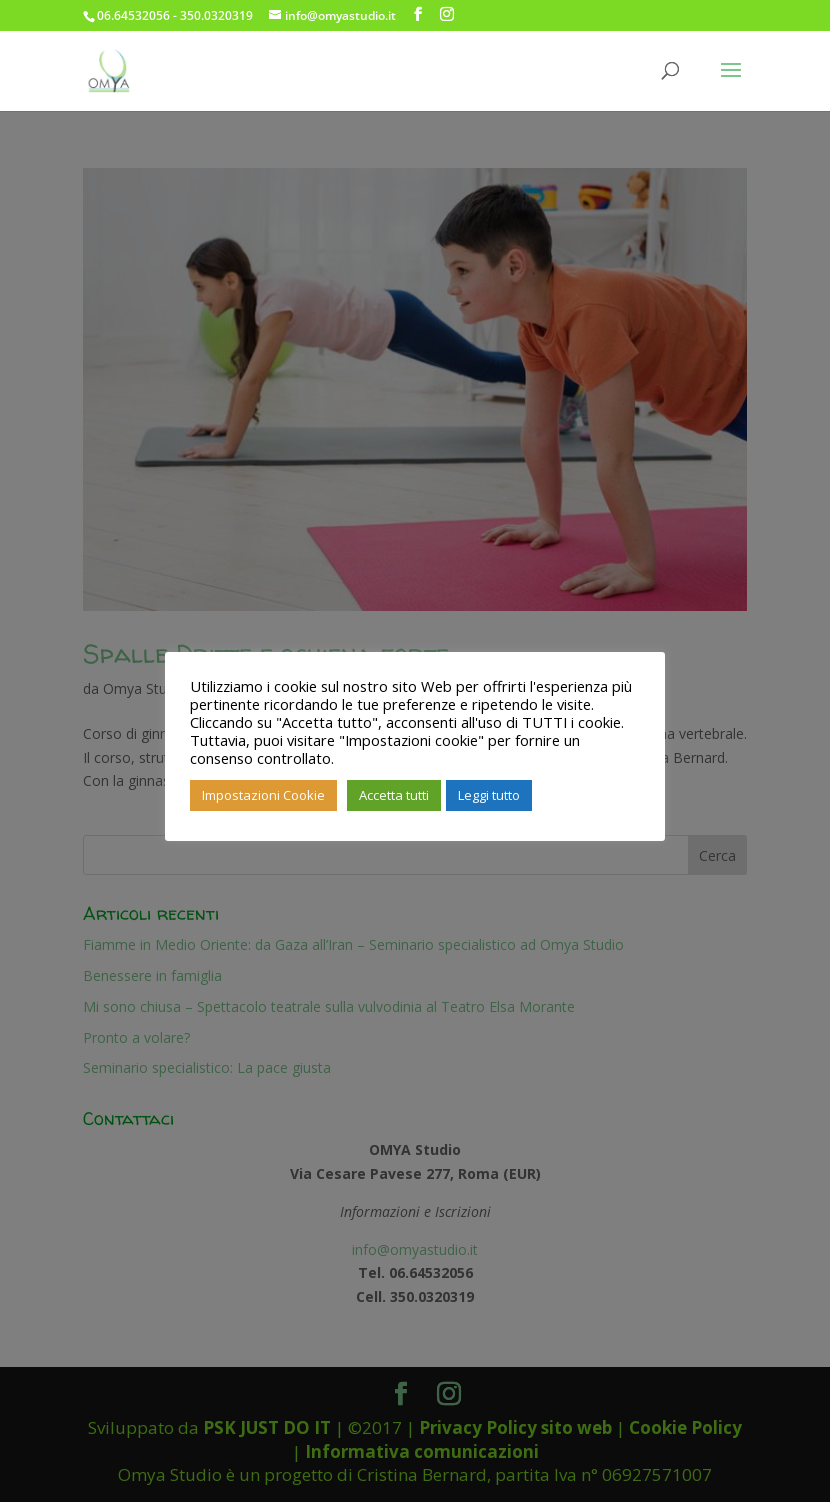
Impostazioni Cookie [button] (263, 795)
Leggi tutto (489, 795)
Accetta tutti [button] (394, 795)
